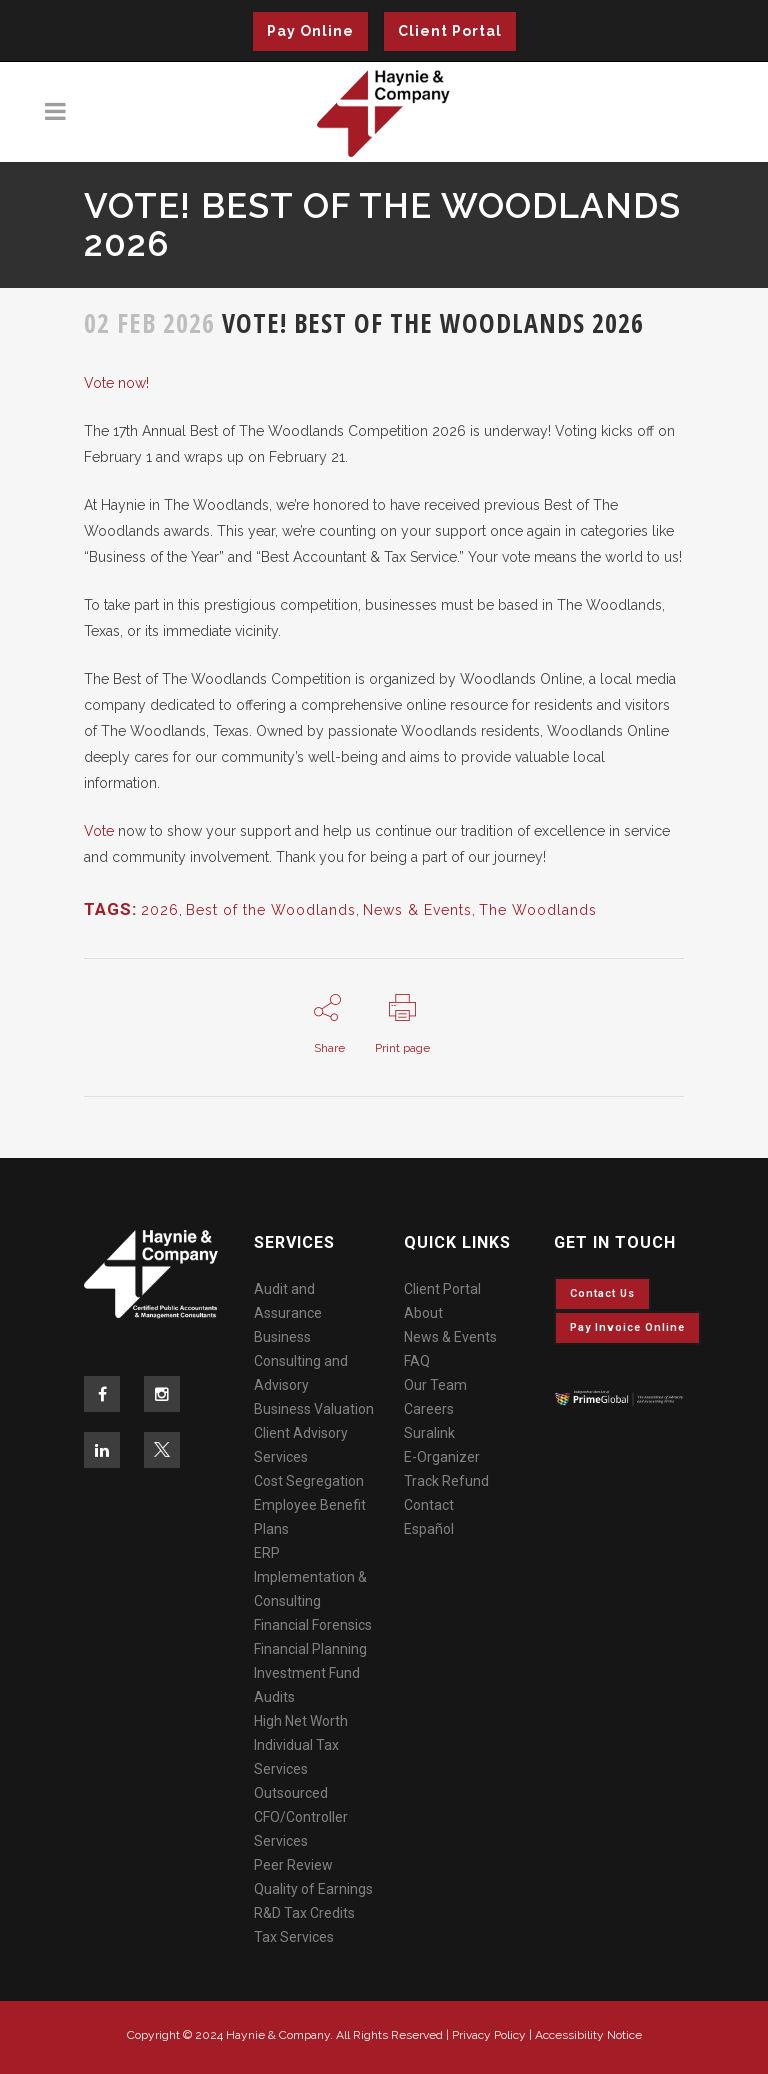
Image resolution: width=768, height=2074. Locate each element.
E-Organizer (442, 1457)
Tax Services (294, 1937)
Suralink (429, 1433)
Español (429, 1529)
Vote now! (116, 383)
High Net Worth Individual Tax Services (301, 1745)
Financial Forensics (313, 1625)
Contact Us (602, 1293)
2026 (160, 910)
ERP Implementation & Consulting (310, 1577)
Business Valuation (314, 1409)
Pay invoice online (627, 1327)
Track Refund (446, 1481)
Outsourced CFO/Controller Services (301, 1817)
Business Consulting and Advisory (301, 1361)
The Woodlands (538, 910)
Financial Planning (310, 1649)
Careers (429, 1409)
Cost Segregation (309, 1481)
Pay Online (310, 31)
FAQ (417, 1361)
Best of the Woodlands (271, 910)
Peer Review (293, 1865)
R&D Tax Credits (304, 1913)
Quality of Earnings (313, 1889)
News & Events (417, 910)
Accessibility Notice (588, 2035)
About (423, 1313)
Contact (429, 1505)
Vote (99, 831)
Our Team (435, 1385)
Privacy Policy (489, 2035)
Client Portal (450, 31)
